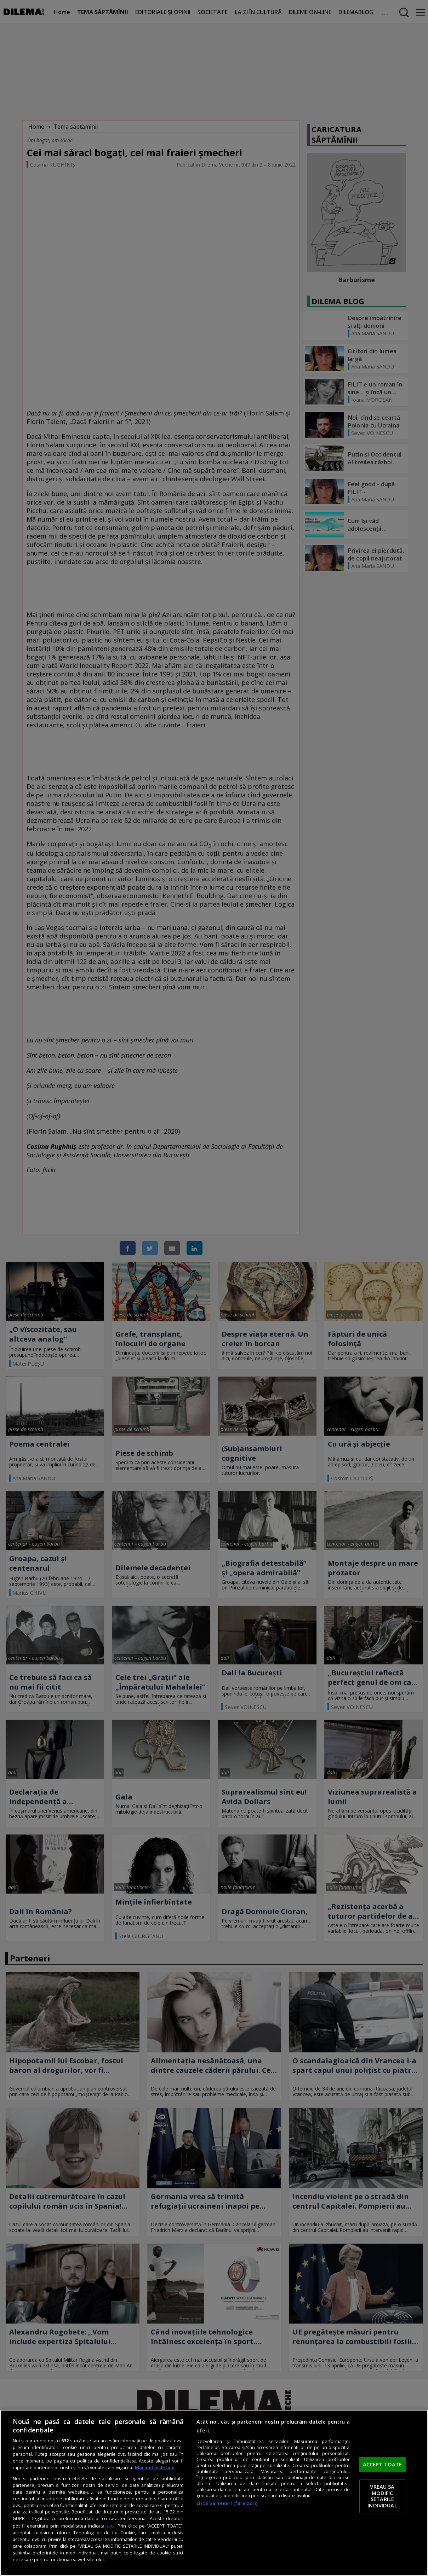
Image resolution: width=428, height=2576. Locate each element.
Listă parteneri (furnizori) (226, 2503)
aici (110, 2525)
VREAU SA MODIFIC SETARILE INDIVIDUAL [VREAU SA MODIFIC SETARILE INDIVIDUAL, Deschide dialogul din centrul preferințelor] (382, 2496)
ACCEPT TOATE (382, 2464)
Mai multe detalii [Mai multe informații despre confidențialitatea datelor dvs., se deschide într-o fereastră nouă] (155, 2468)
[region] (214, 2493)
